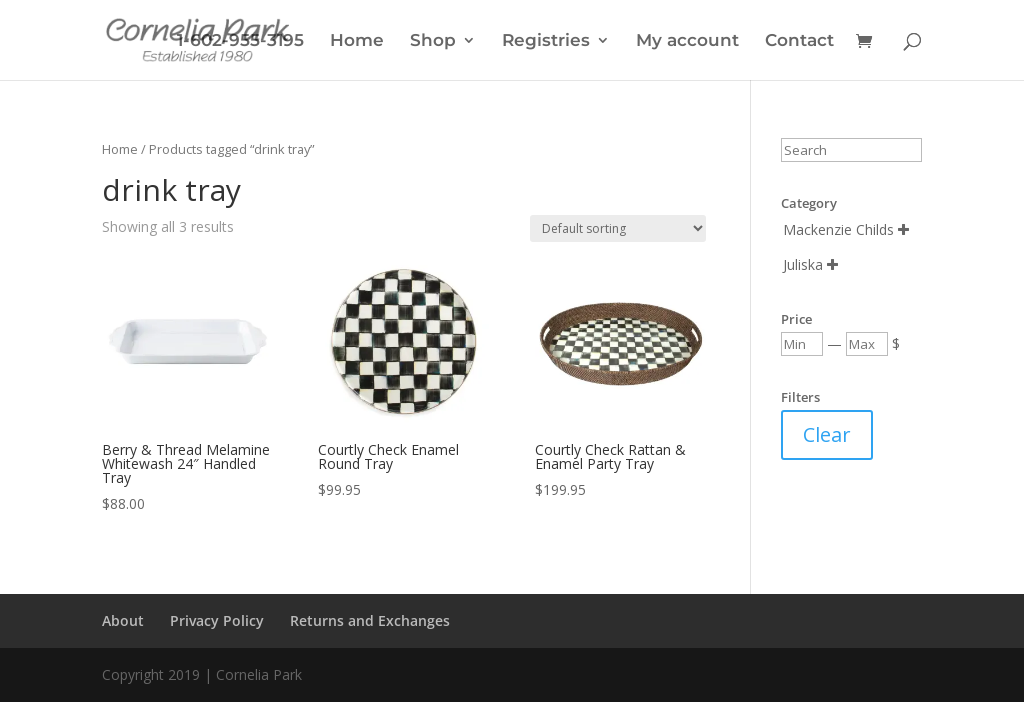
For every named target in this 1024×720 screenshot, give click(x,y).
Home (357, 41)
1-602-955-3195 (240, 41)
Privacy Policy (217, 620)
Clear (827, 434)
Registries (546, 41)
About (123, 620)
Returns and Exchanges (370, 620)
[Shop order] (618, 228)
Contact (799, 41)
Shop (433, 41)
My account (687, 41)
